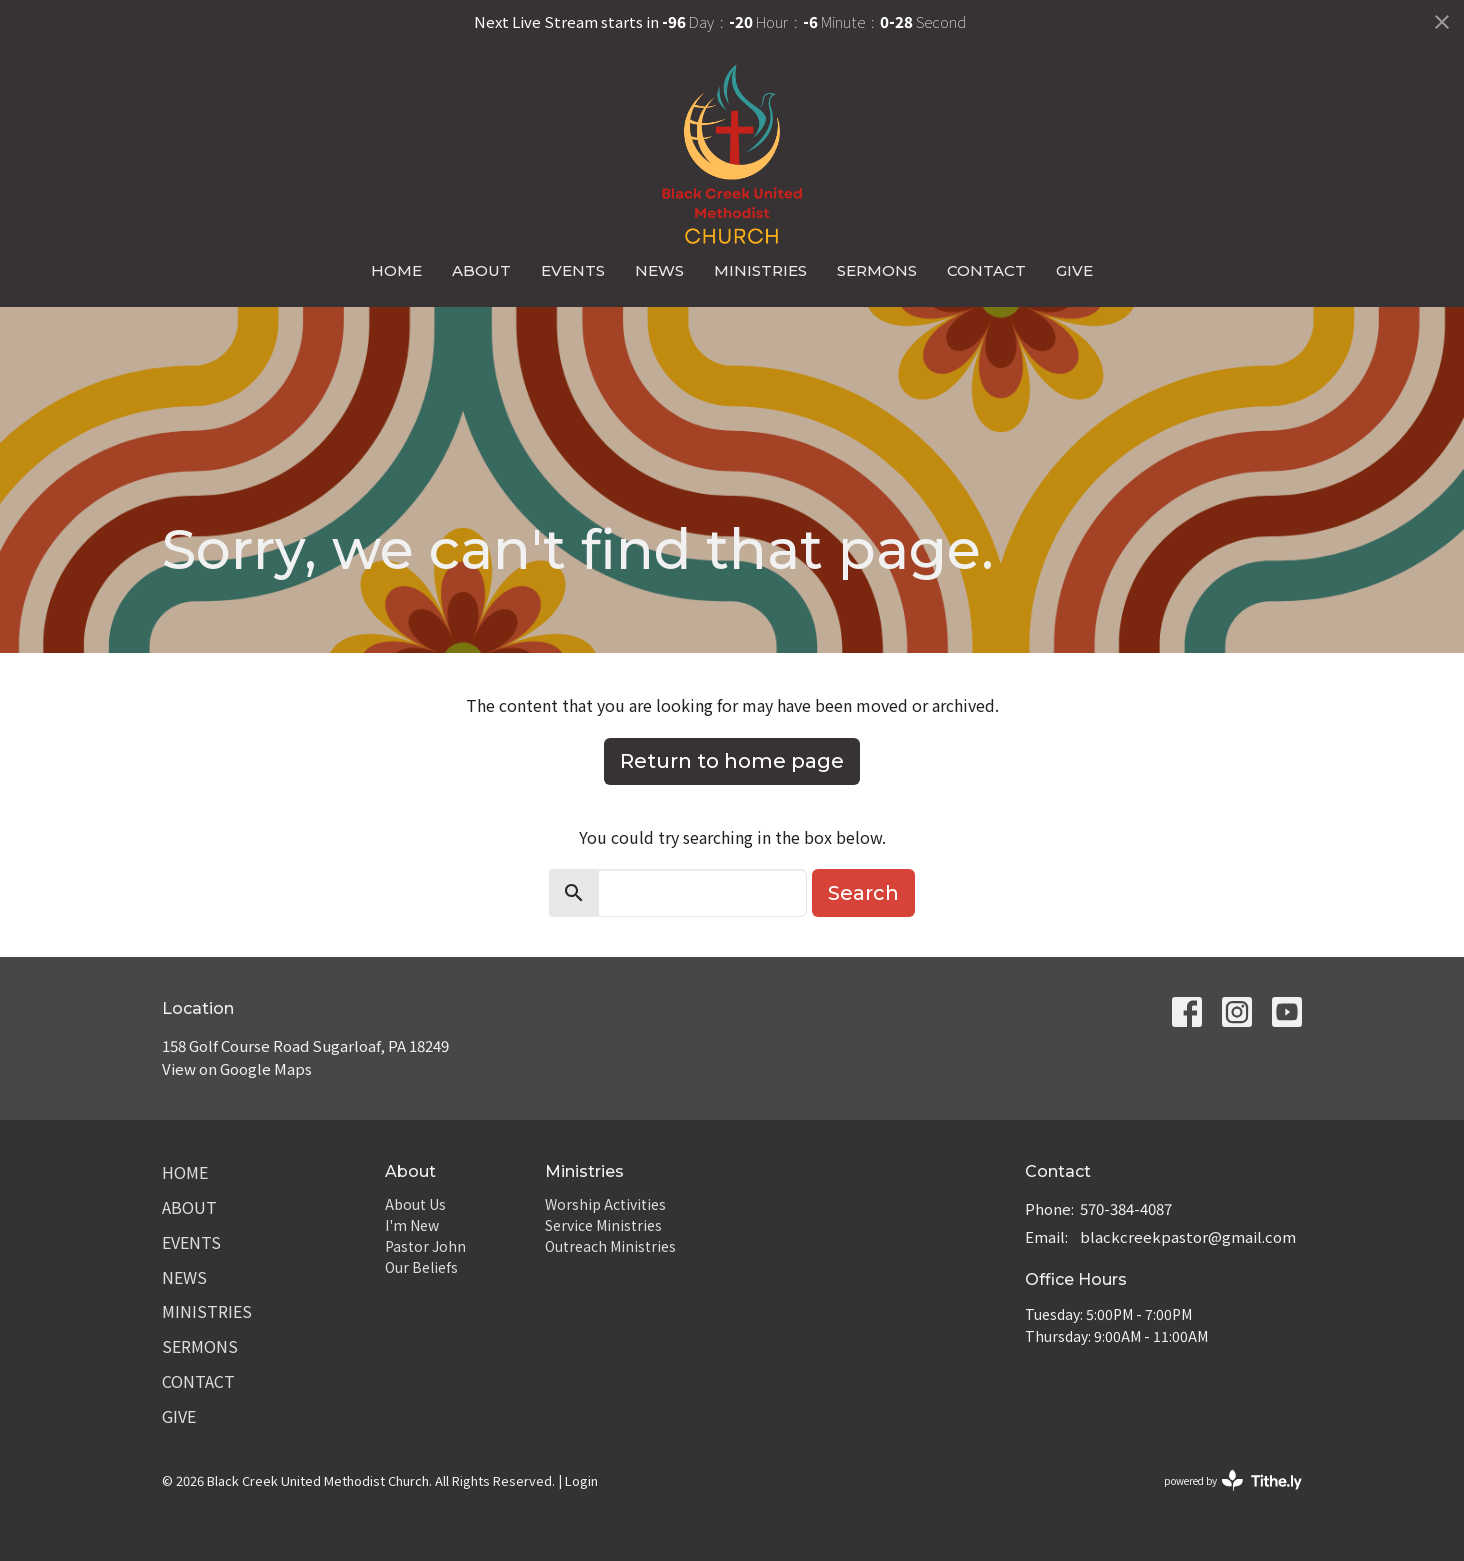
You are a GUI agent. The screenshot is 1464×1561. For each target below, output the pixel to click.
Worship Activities (605, 1204)
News (659, 270)
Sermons (877, 270)
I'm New (412, 1225)
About (481, 270)
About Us (415, 1204)
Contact (986, 270)
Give (1074, 270)
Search (863, 893)
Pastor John (425, 1246)
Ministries (760, 270)
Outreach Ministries (610, 1246)
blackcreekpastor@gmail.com (1188, 1236)
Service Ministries (603, 1225)
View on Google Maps (237, 1068)
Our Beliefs (421, 1267)
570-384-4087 (1126, 1208)
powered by (1233, 1480)
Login (581, 1480)
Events (573, 270)
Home (396, 270)
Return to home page (732, 761)
